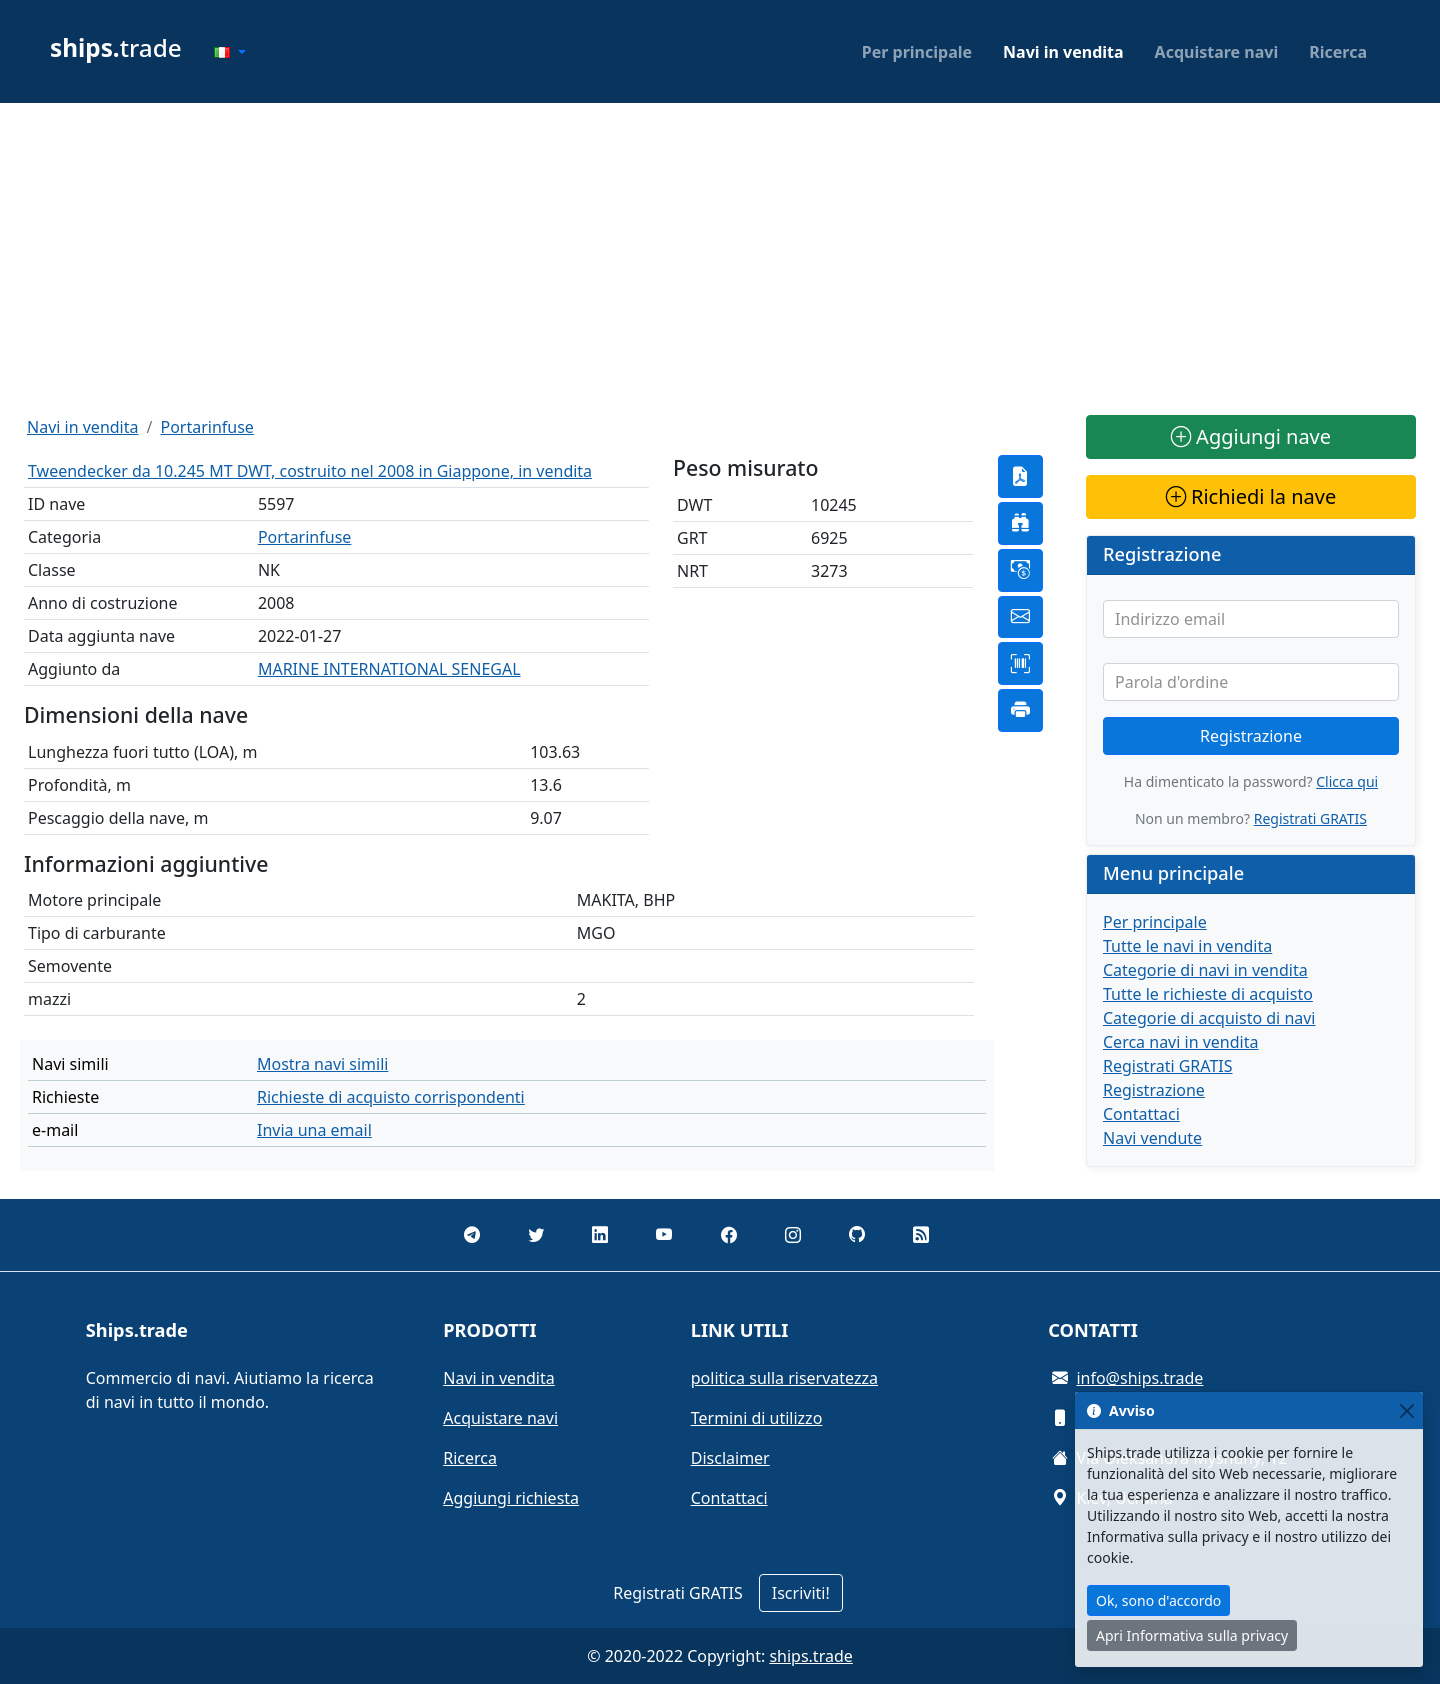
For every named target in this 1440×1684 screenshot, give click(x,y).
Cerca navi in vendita (1180, 1042)
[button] (230, 52)
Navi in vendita (1063, 52)
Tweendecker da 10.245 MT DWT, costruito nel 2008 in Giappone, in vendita (310, 471)
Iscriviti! (801, 1593)
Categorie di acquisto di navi (1209, 1018)
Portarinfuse (206, 427)
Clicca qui (1347, 781)
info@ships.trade (1139, 1378)
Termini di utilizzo (757, 1418)
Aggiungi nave (1251, 436)
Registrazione (1251, 736)
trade (116, 47)
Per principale (917, 52)
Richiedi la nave (1251, 496)
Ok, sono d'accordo (1158, 1600)
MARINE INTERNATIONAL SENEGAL (389, 669)
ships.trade (810, 1656)
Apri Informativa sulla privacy (1192, 1635)
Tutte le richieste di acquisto (1208, 994)
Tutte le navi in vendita (1187, 946)
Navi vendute (1152, 1138)
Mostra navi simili (322, 1064)
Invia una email (314, 1130)
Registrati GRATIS (1310, 818)
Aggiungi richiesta (511, 1498)
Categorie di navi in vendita (1205, 970)
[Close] (1406, 1410)
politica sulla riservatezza (784, 1378)
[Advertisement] (720, 259)
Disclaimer (730, 1458)
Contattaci (1141, 1114)
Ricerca (1338, 52)
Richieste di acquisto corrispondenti (391, 1097)
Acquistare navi (1217, 52)
